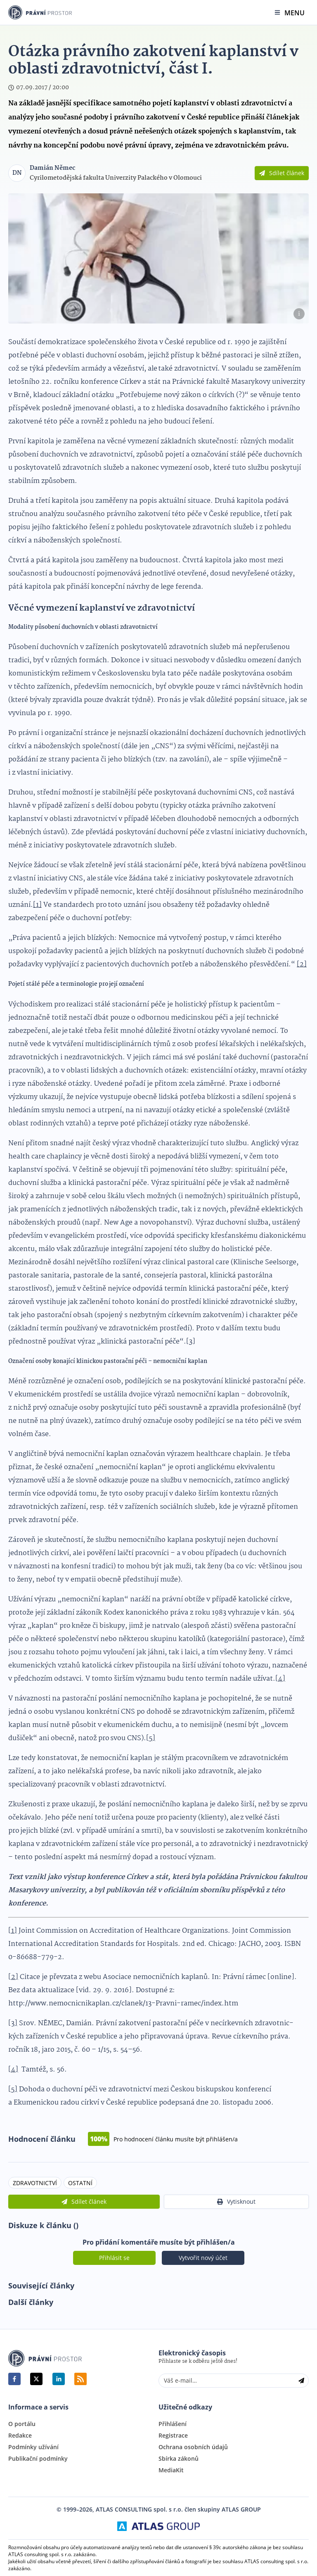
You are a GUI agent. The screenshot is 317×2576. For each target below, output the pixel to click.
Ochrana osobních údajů (193, 2447)
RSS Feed (80, 2379)
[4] (280, 1678)
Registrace (173, 2435)
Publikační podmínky (38, 2459)
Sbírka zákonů (178, 2459)
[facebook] (14, 2379)
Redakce (20, 2435)
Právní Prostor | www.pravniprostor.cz (45, 2358)
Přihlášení (172, 2424)
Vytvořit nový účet (203, 2258)
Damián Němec (52, 168)
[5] (150, 1738)
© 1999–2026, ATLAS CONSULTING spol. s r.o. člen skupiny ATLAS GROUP (159, 2509)
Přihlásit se (114, 2258)
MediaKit (171, 2470)
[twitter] (36, 2379)
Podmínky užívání (33, 2447)
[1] (37, 905)
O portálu (21, 2424)
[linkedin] (58, 2379)
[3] (190, 1341)
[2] (302, 964)
